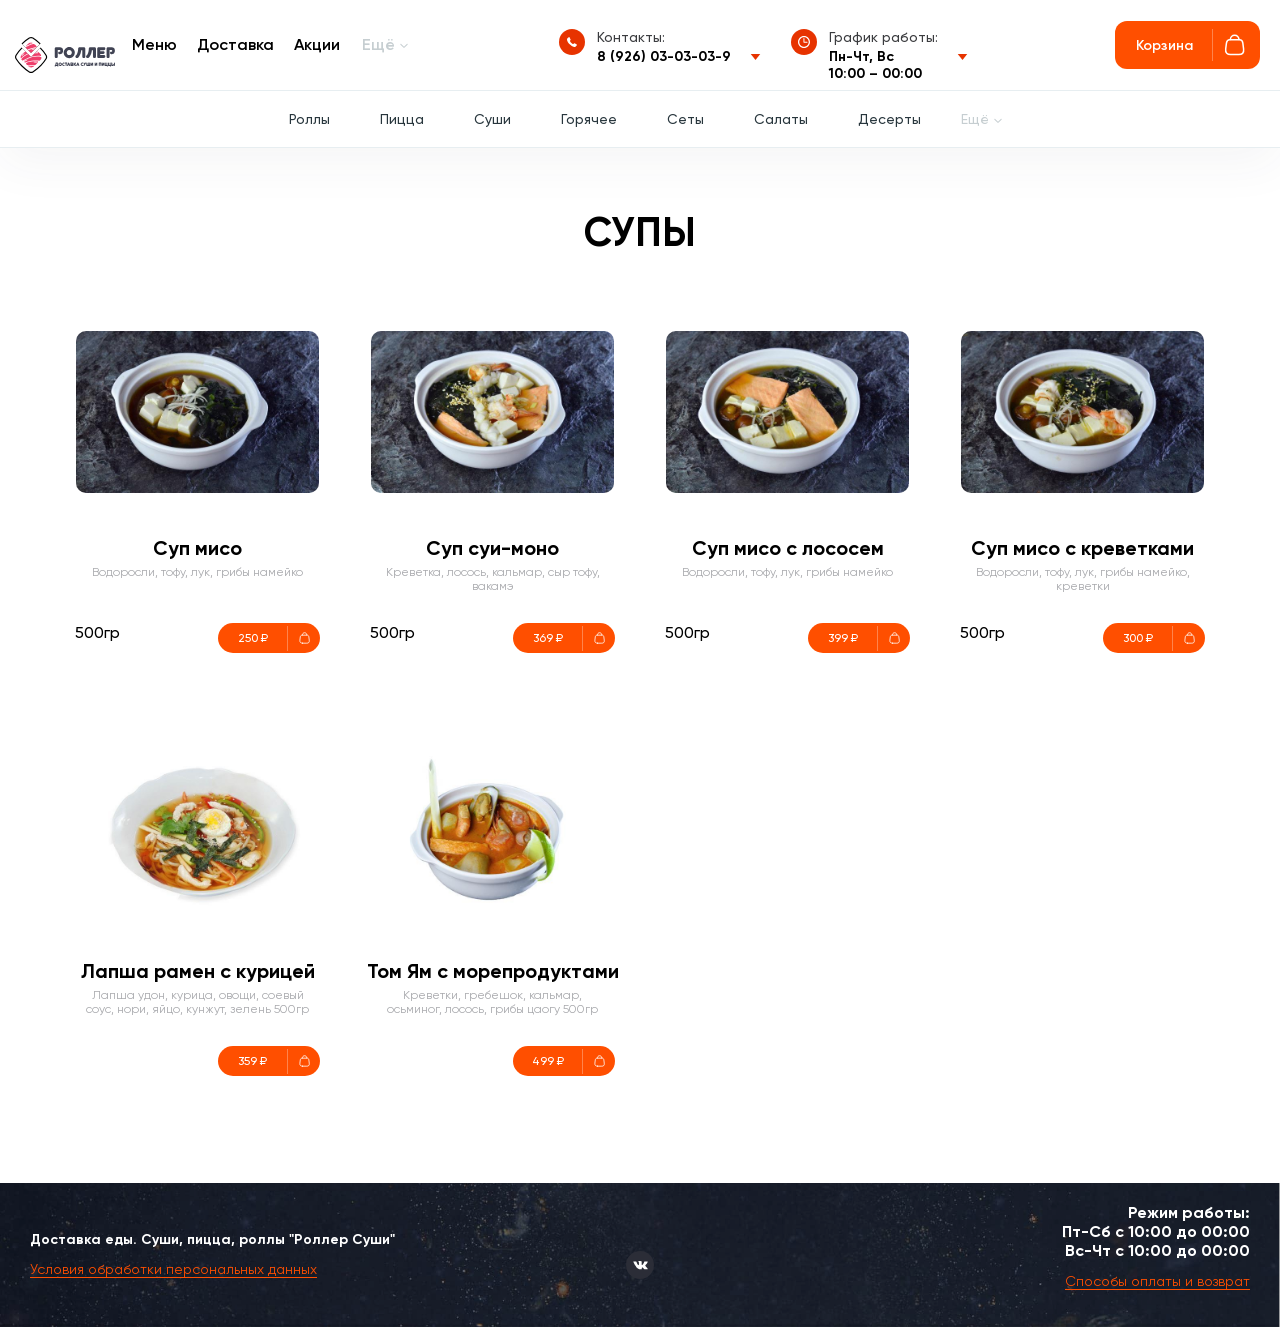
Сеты (685, 119)
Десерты (889, 119)
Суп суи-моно (492, 548)
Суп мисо (197, 548)
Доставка (235, 44)
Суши (492, 119)
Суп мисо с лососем (788, 548)
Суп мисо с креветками (1082, 548)
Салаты (781, 119)
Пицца (402, 119)
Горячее (589, 119)
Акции (317, 44)
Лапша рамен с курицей (198, 971)
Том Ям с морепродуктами (493, 971)
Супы (640, 232)
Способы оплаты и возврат (1157, 1281)
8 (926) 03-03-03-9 (664, 56)
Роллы (309, 119)
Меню (154, 44)
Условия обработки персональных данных (173, 1269)
